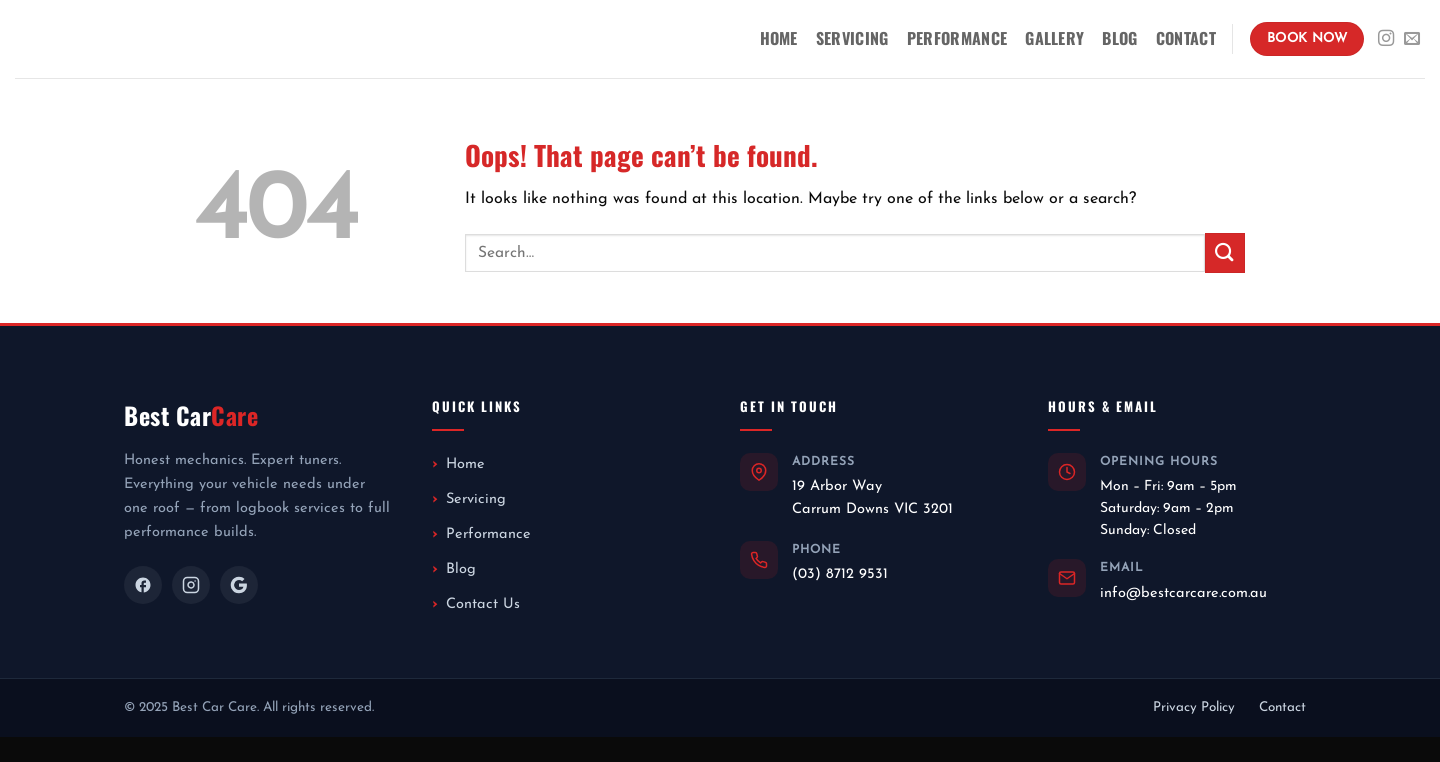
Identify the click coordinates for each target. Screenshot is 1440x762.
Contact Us (483, 604)
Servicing (852, 38)
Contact (1186, 38)
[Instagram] (191, 585)
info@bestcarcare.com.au (1183, 593)
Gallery (1054, 38)
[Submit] (1225, 252)
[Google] (239, 585)
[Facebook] (143, 585)
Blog (1119, 38)
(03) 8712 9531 (840, 574)
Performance (957, 38)
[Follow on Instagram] (1386, 39)
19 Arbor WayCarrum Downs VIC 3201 (872, 497)
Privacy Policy (1194, 707)
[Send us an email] (1412, 39)
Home (779, 38)
